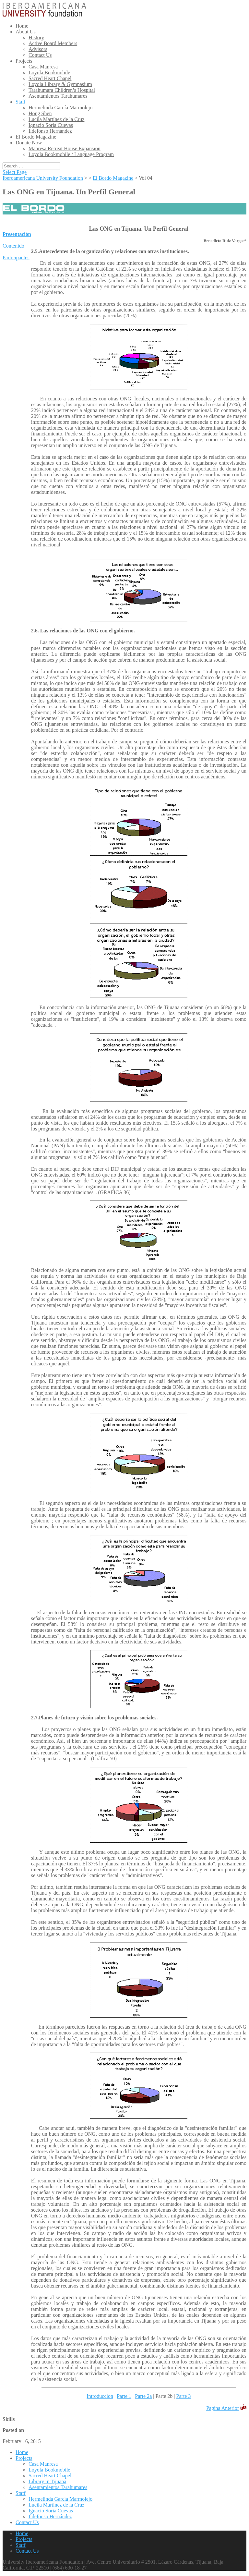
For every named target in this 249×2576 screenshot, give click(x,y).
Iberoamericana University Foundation (43, 178)
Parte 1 (124, 2396)
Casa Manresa (43, 66)
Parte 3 (183, 2396)
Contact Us (40, 55)
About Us (26, 31)
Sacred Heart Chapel (50, 78)
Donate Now (29, 142)
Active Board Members (53, 43)
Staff (21, 101)
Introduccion (100, 2396)
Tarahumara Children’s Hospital (62, 90)
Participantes (16, 257)
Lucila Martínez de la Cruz (56, 119)
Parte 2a (143, 2396)
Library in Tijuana (47, 2481)
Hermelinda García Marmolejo (60, 107)
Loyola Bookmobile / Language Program (71, 154)
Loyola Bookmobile (49, 72)
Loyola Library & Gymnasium (60, 84)
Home (22, 26)
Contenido (13, 246)
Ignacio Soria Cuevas (51, 125)
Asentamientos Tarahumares (58, 96)
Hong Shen (40, 113)
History (36, 37)
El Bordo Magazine (36, 137)
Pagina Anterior (222, 2408)
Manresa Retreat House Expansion (65, 148)
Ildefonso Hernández (50, 131)
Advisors (38, 49)
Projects (24, 61)
